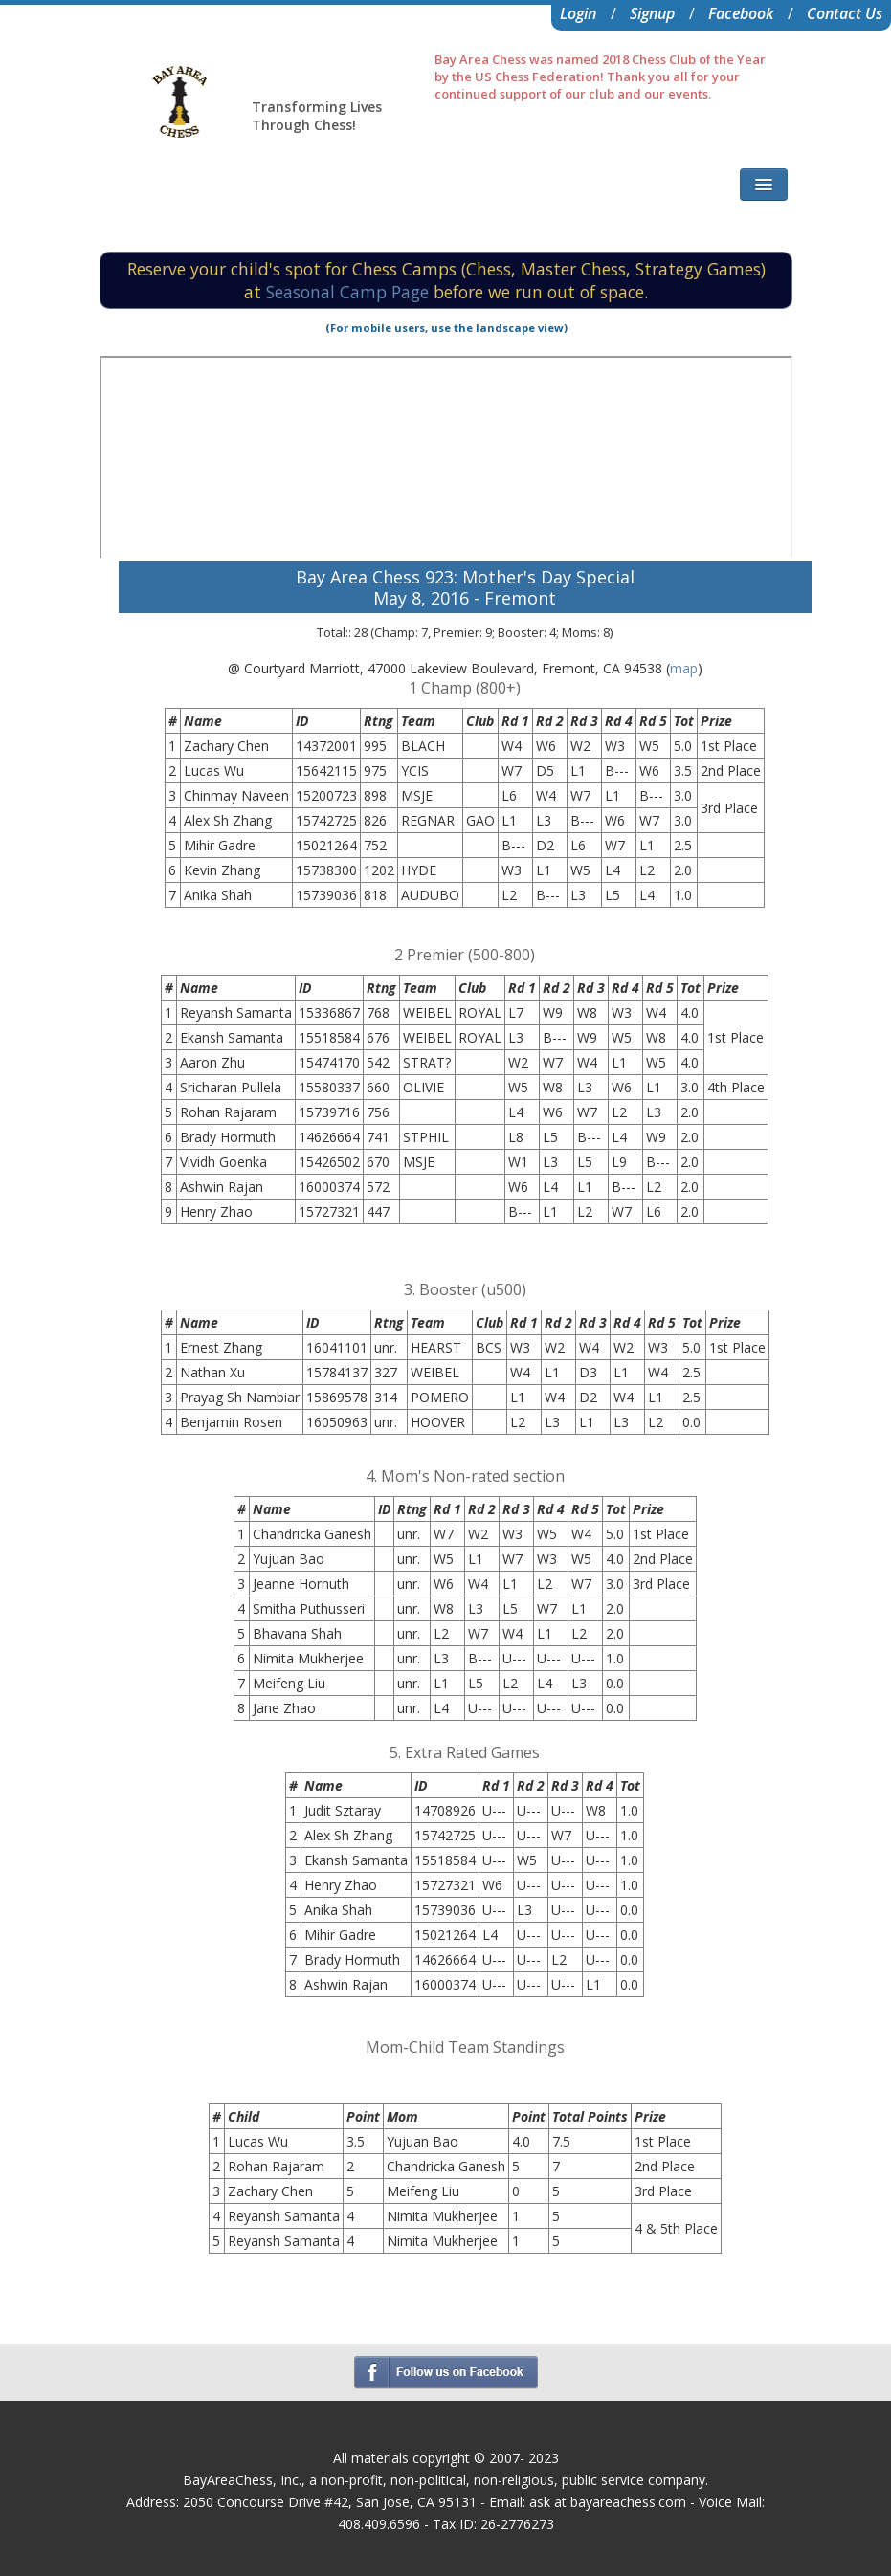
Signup (652, 13)
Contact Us (844, 13)
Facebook (740, 13)
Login (578, 13)
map (684, 668)
